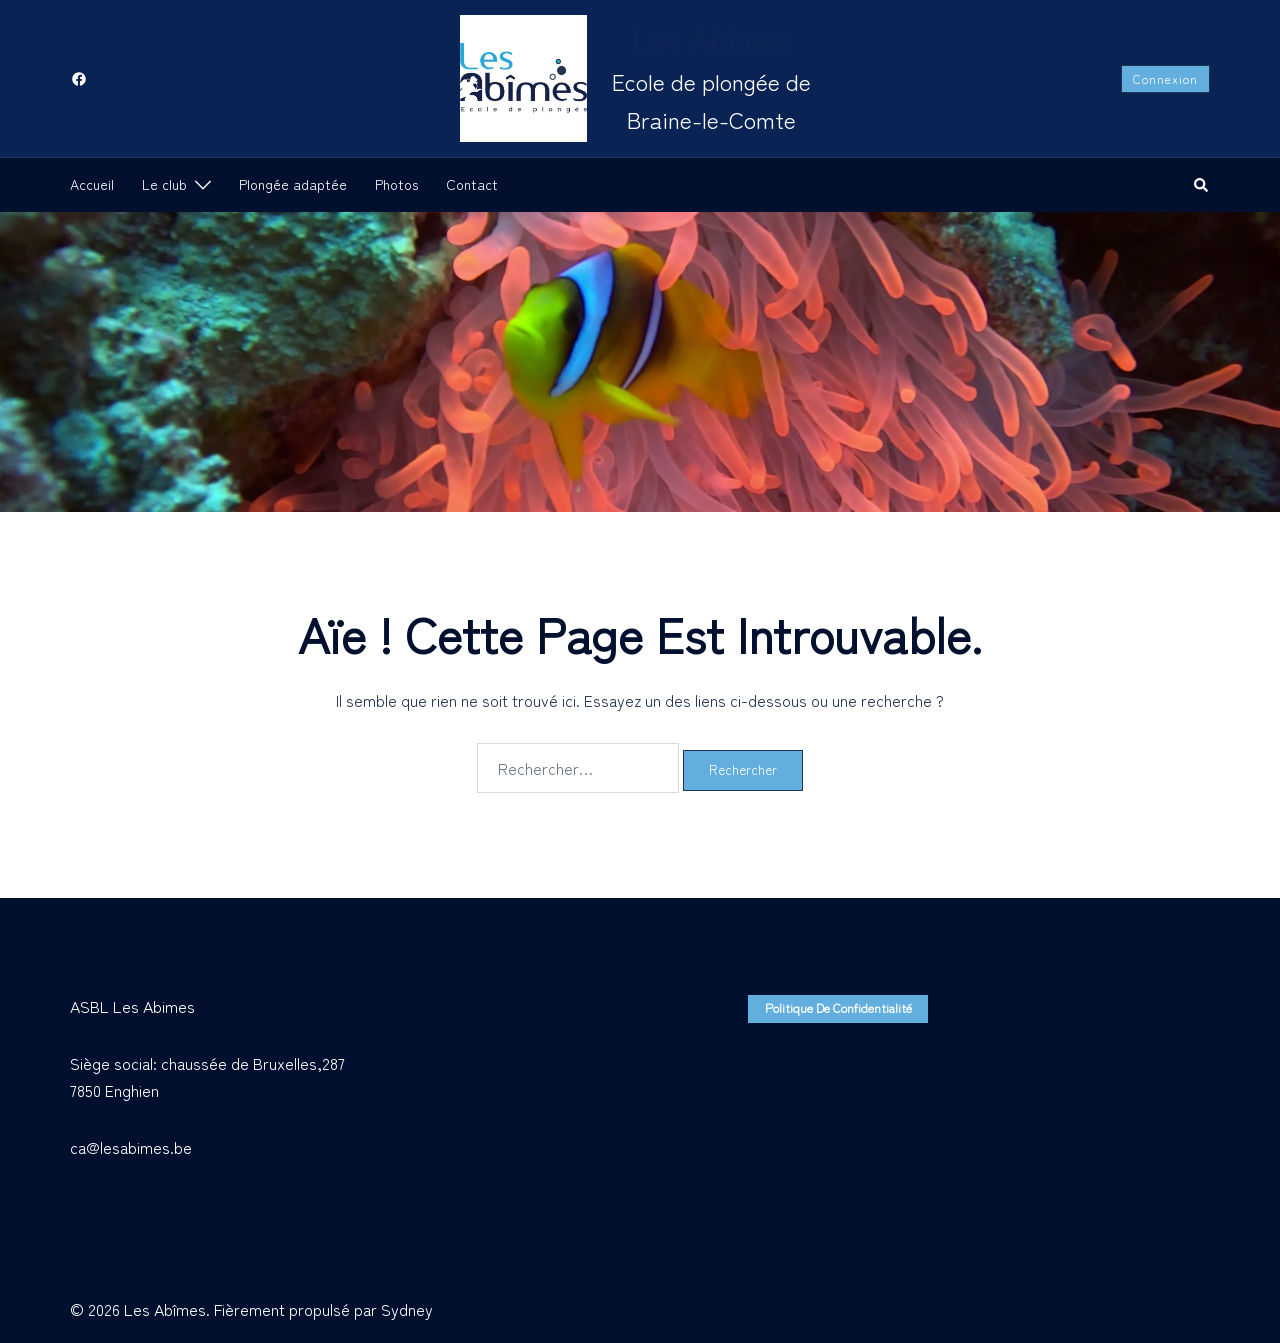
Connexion (1165, 78)
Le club (164, 184)
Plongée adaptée (293, 184)
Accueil (92, 184)
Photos (396, 184)
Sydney (407, 1309)
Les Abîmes (711, 37)
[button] (1202, 185)
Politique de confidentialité (830, 1007)
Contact (472, 184)
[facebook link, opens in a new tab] (78, 77)
